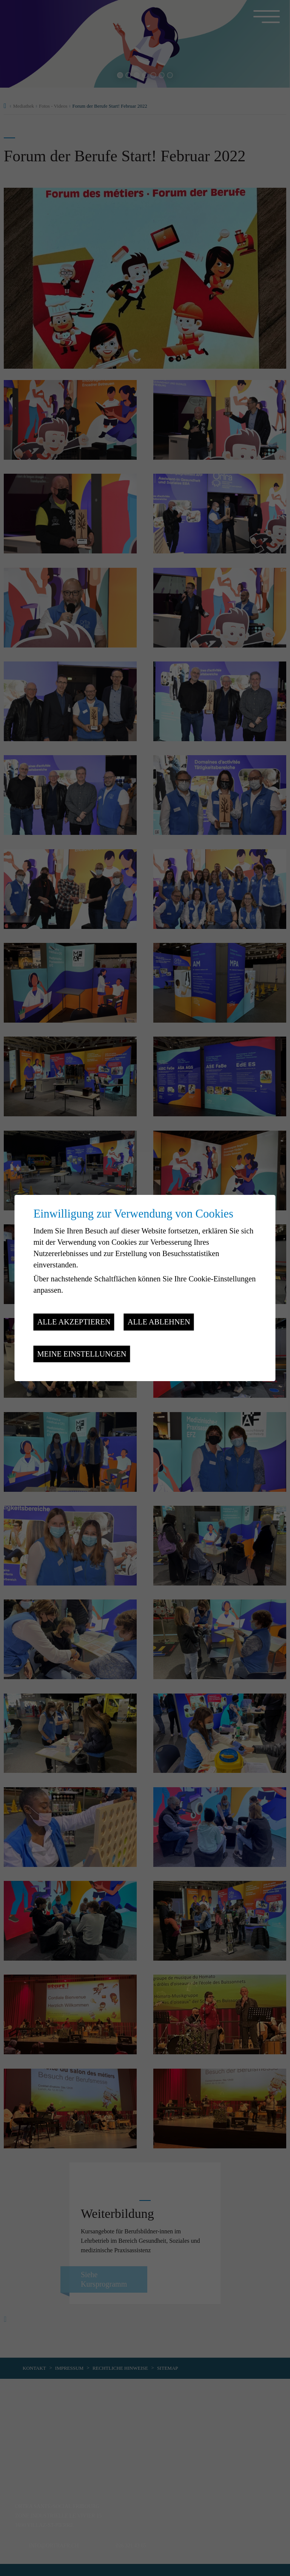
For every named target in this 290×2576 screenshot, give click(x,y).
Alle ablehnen (159, 1322)
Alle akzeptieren (73, 1322)
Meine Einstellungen (81, 1354)
